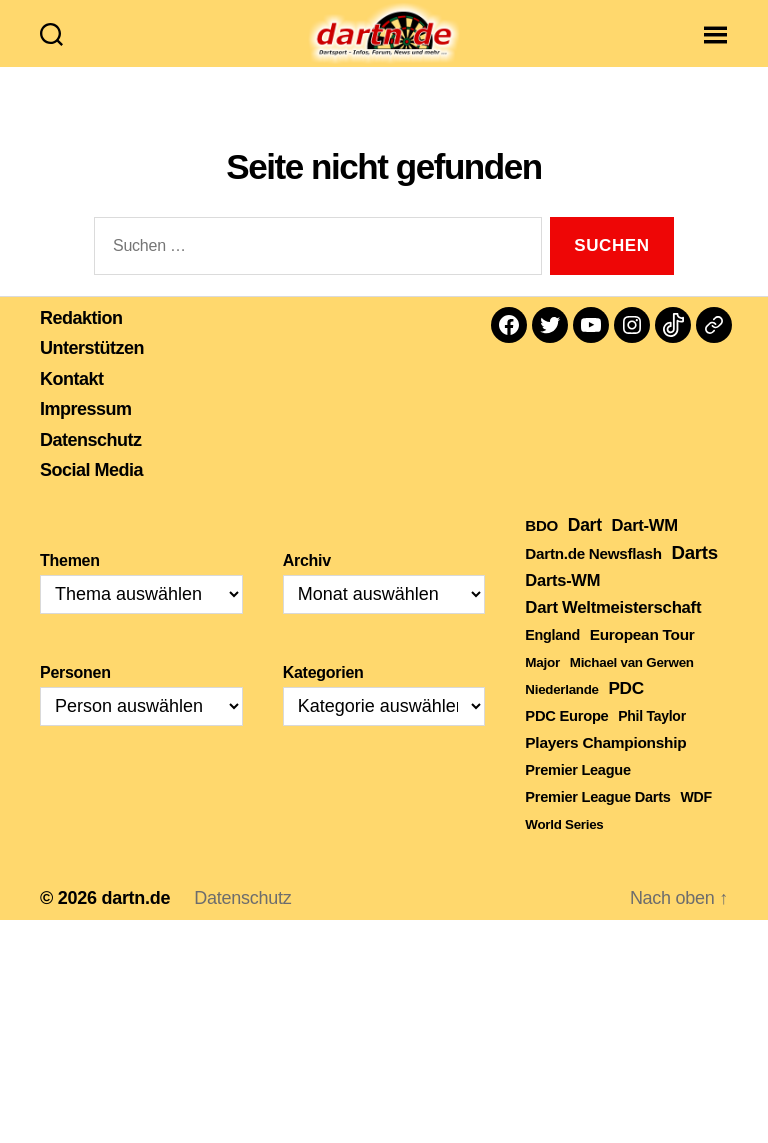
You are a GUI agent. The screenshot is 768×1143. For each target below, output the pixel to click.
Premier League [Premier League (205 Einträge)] (577, 793)
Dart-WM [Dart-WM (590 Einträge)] (644, 548)
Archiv (307, 583)
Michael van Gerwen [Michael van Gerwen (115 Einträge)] (632, 685)
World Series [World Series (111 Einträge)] (564, 847)
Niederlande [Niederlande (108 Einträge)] (561, 712)
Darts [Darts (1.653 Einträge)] (694, 575)
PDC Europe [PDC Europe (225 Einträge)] (566, 739)
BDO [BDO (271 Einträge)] (541, 548)
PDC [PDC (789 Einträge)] (626, 711)
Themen (70, 583)
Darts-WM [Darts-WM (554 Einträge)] (562, 603)
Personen (75, 695)
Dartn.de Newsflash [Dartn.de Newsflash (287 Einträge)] (593, 576)
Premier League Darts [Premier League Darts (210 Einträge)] (597, 820)
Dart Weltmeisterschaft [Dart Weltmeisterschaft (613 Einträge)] (613, 630)
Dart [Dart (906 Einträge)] (585, 548)
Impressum (86, 433)
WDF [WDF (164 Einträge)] (695, 820)
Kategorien (323, 695)
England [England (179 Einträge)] (552, 658)
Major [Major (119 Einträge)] (542, 685)
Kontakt (72, 402)
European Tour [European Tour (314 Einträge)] (642, 657)
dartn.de (135, 921)
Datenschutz (91, 463)
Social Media (91, 494)
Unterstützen (92, 372)
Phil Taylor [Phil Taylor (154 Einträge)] (652, 739)
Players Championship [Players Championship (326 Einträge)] (605, 765)
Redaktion (81, 341)
